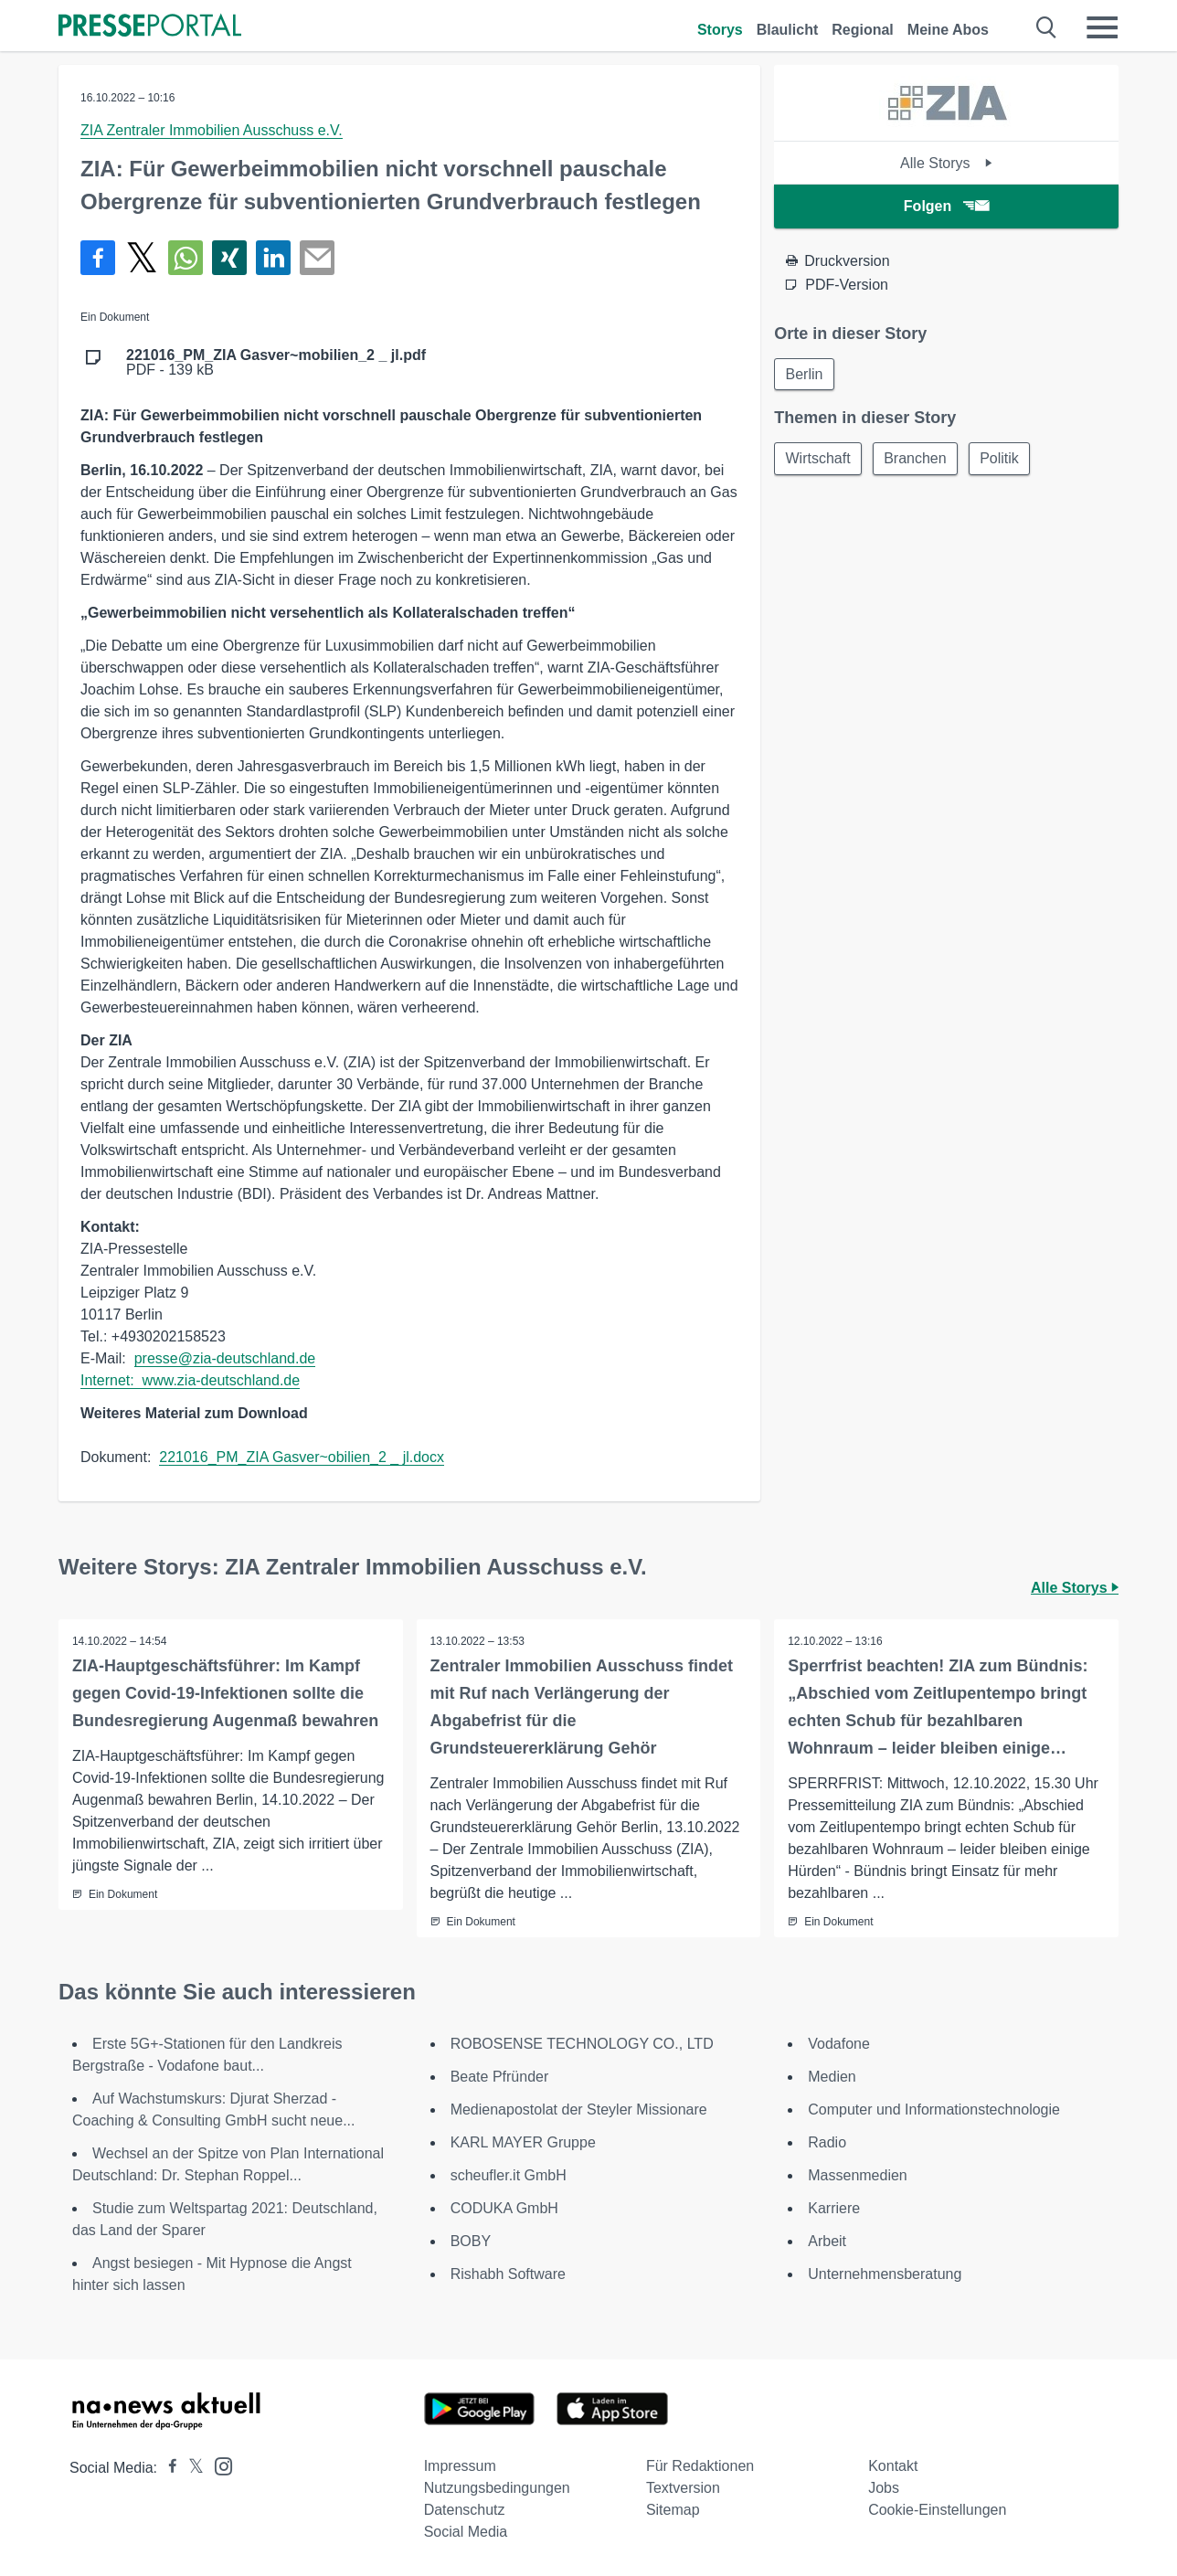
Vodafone (839, 2043)
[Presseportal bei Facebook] (167, 2467)
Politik (1003, 459)
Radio (827, 2142)
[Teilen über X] (141, 257)
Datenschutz (464, 2510)
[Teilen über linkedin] (273, 257)
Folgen (946, 206)
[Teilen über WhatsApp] (185, 257)
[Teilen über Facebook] (97, 257)
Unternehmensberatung (884, 2274)
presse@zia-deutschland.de (225, 1358)
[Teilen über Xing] (229, 257)
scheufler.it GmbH (509, 2175)
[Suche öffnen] (1046, 27)
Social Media (466, 2531)
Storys (720, 29)
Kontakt (892, 2466)
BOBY (471, 2241)
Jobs (883, 2488)
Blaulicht (788, 29)
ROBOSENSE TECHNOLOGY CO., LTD (582, 2043)
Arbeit (827, 2241)
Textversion (683, 2488)
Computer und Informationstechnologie (934, 2109)
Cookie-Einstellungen (937, 2510)
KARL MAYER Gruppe (523, 2142)
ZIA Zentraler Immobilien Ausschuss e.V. (211, 130)
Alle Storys (946, 163)
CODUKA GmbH (504, 2208)
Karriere (834, 2208)
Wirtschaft (818, 459)
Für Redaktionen (700, 2466)
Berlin (804, 374)
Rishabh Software (508, 2274)
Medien (831, 2076)
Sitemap (673, 2510)
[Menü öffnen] (1102, 27)
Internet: (111, 1380)
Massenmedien (857, 2175)
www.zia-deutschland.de (222, 1380)
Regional (863, 29)
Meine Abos (948, 29)
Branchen (917, 459)
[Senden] (317, 257)
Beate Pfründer (500, 2076)
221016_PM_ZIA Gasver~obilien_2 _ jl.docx (301, 1457)
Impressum (460, 2466)
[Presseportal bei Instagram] (218, 2465)
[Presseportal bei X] (190, 2467)
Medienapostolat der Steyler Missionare (579, 2109)
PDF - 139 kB (276, 362)
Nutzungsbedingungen (497, 2488)
